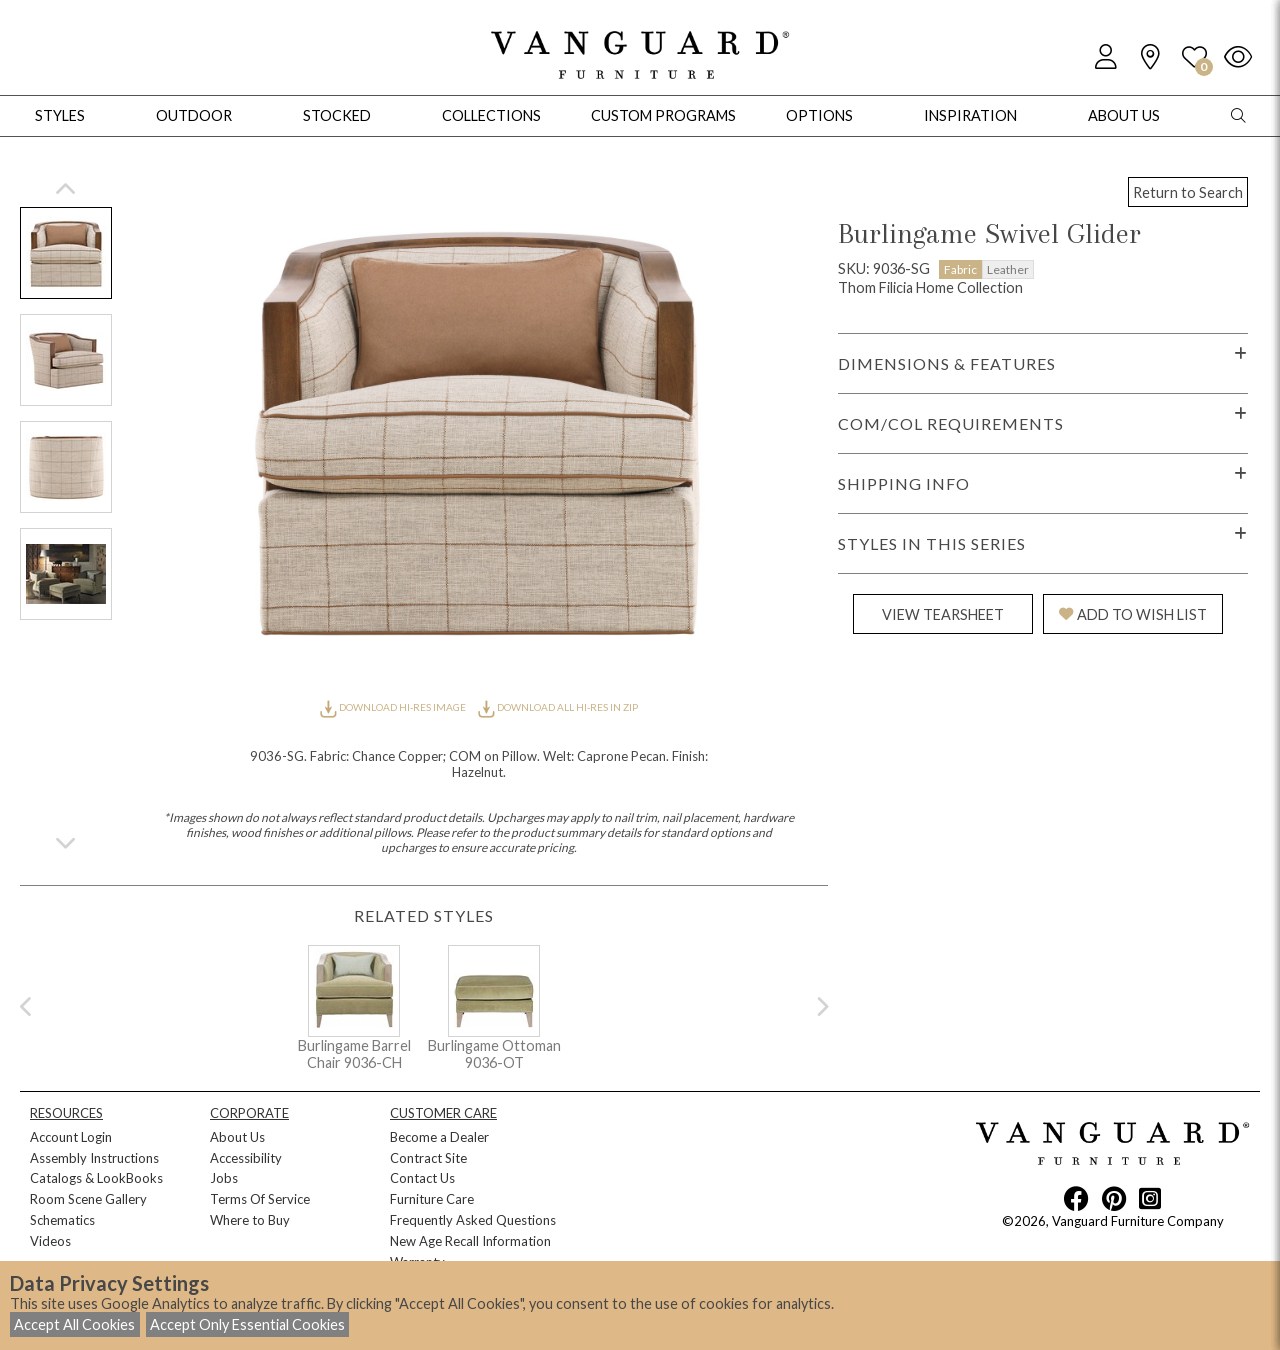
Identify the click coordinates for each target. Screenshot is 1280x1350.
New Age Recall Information (470, 1241)
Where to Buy (250, 1220)
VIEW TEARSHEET (943, 614)
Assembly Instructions (94, 1158)
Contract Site (428, 1158)
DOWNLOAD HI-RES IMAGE (394, 707)
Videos (50, 1241)
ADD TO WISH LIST (1133, 614)
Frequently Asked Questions (473, 1220)
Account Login (71, 1137)
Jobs (224, 1178)
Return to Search (1188, 192)
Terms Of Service (260, 1199)
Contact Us (422, 1178)
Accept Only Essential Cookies (247, 1324)
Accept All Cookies (74, 1324)
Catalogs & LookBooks (96, 1178)
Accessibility (246, 1158)
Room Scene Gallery (88, 1199)
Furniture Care (432, 1199)
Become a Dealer (439, 1137)
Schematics (62, 1220)
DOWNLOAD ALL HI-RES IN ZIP (558, 707)
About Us (237, 1137)
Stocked (337, 115)
